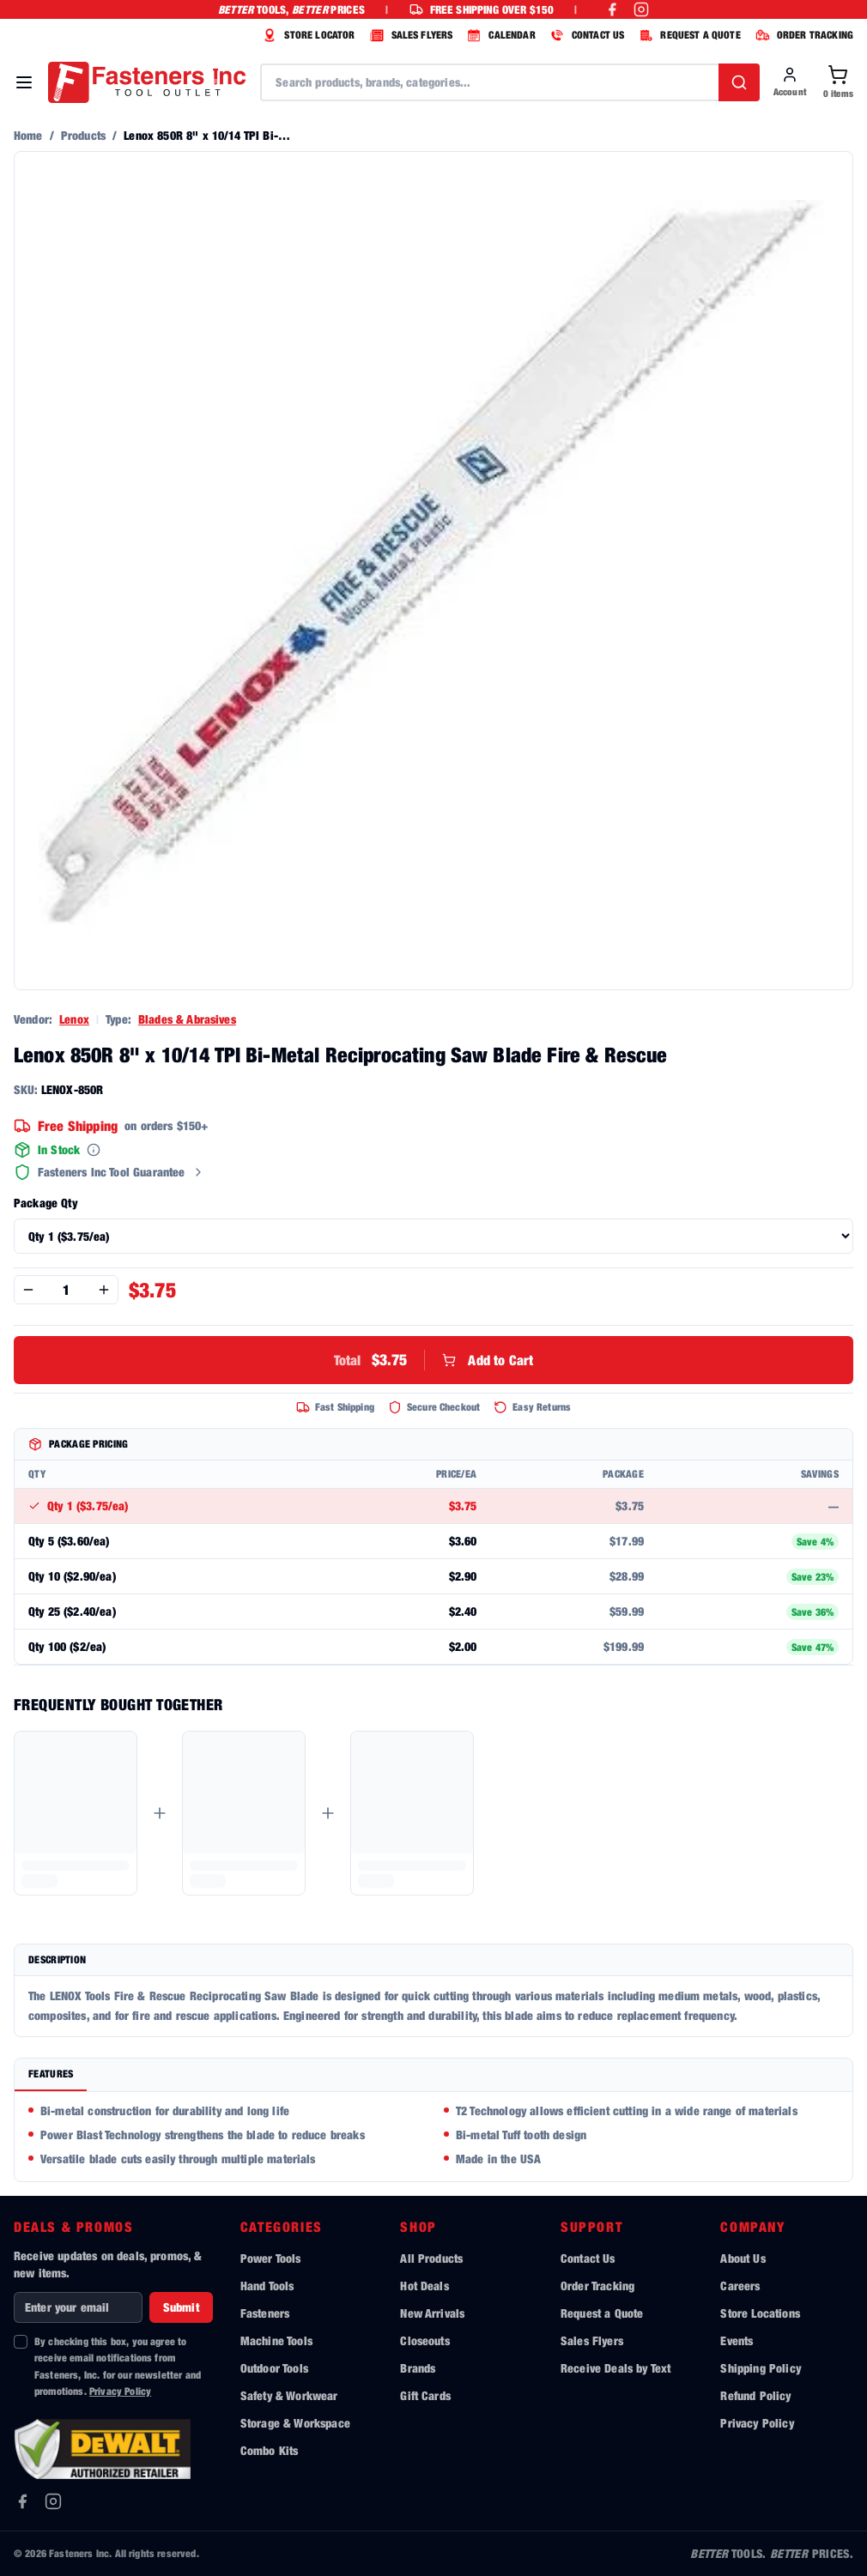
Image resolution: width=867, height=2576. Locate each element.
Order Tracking (597, 2285)
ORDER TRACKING (802, 35)
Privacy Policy (120, 2391)
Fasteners (264, 2313)
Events (736, 2340)
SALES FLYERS (409, 35)
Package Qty (45, 1202)
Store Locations (759, 2313)
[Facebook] (22, 2501)
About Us (742, 2258)
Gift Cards (425, 2395)
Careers (740, 2285)
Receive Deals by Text (615, 2368)
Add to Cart (433, 1360)
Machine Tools (276, 2340)
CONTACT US (585, 35)
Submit (181, 2307)
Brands (417, 2368)
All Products (431, 2258)
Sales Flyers (592, 2340)
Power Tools (270, 2258)
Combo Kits (269, 2450)
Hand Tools (267, 2285)
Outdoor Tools (274, 2368)
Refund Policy (755, 2395)
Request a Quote (602, 2313)
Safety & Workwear (289, 2395)
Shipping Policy (760, 2368)
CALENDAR (499, 35)
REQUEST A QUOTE (687, 35)
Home (28, 135)
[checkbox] (20, 2342)
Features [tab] (50, 2073)
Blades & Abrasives (187, 1019)
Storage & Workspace (295, 2423)
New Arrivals (432, 2313)
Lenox (74, 1019)
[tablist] (433, 2075)
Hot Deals (424, 2285)
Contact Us (588, 2258)
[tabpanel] (433, 2136)
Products (83, 135)
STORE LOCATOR (306, 35)
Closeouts (424, 2340)
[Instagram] (53, 2501)
